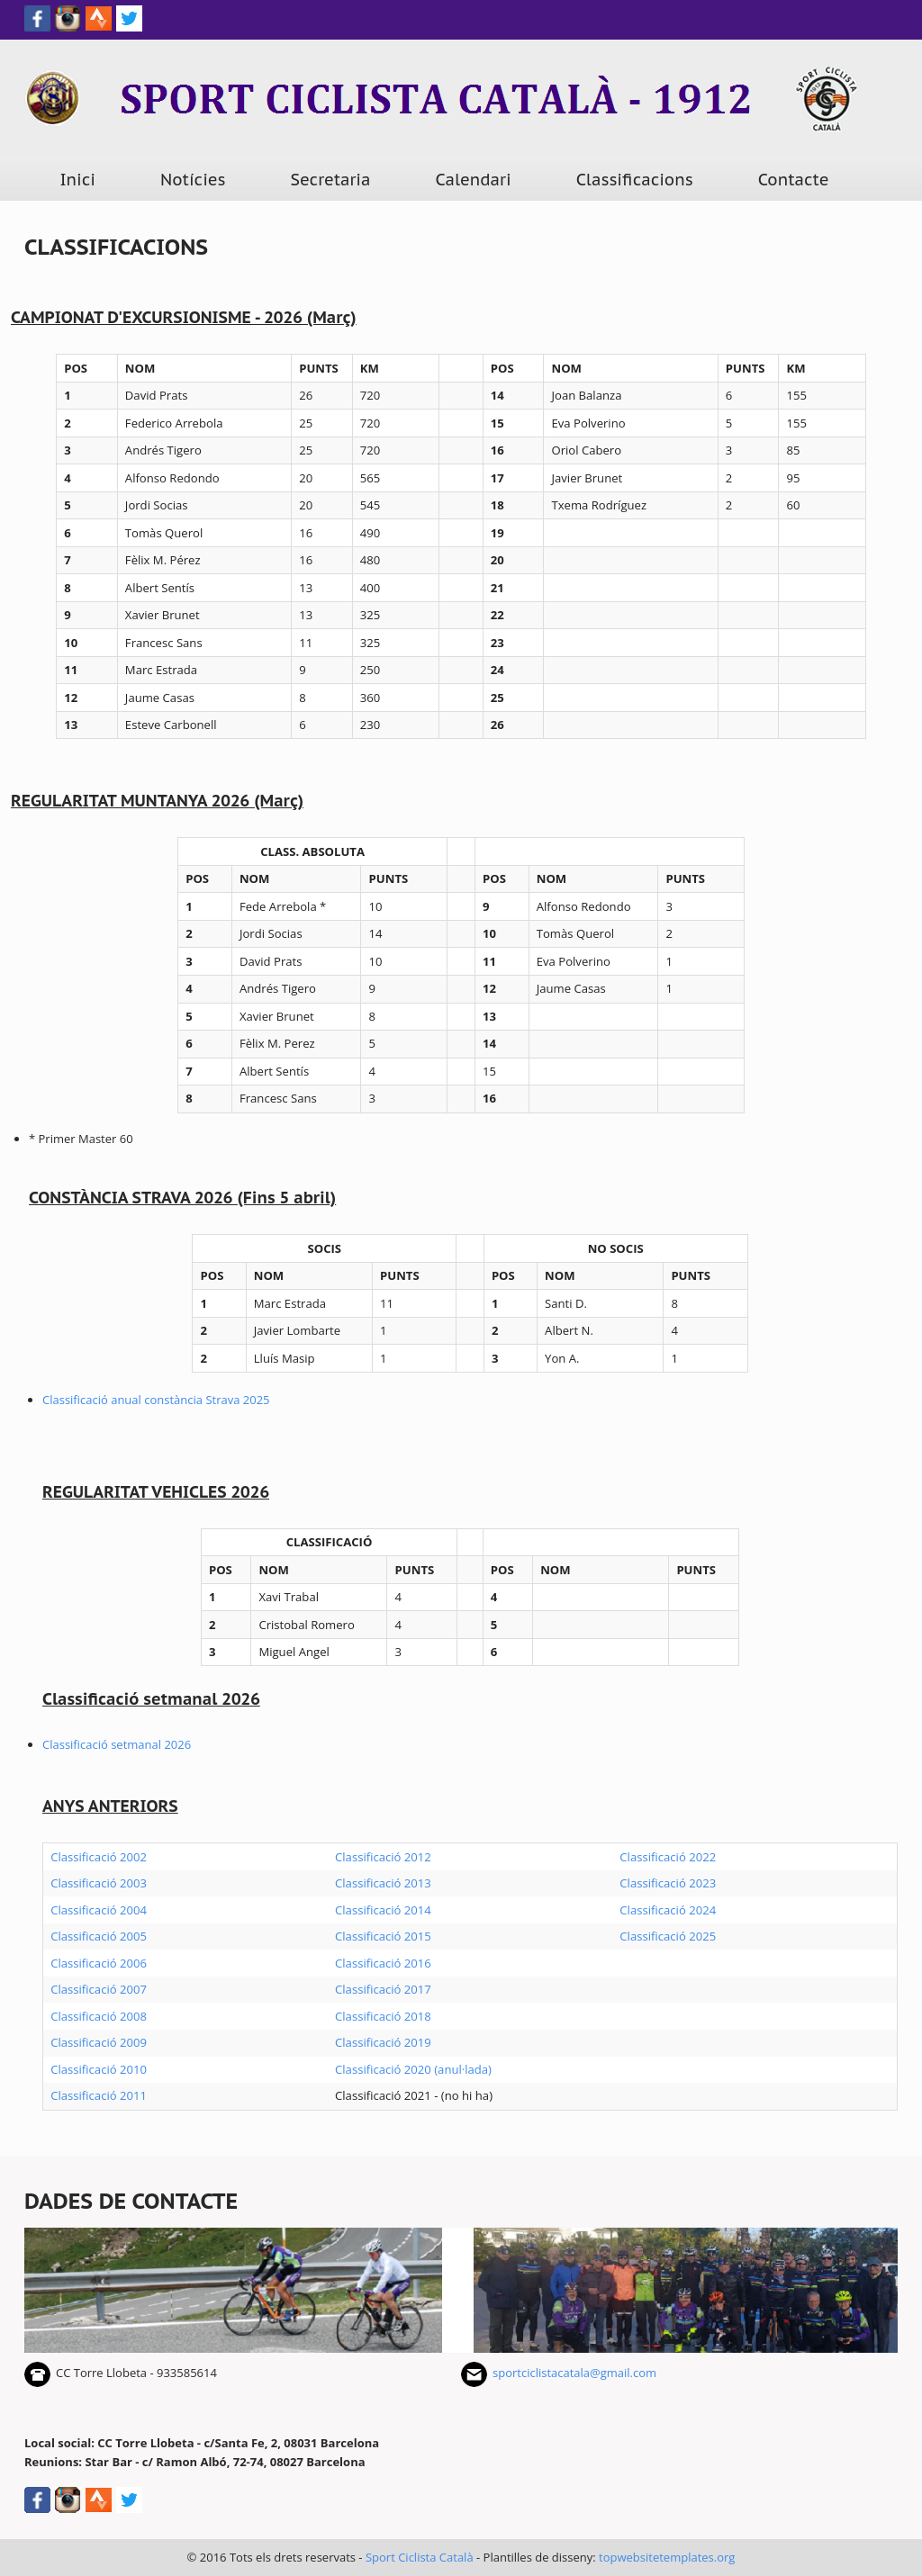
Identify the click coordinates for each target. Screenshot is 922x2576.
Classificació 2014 (383, 1910)
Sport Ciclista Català (420, 2557)
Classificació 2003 (98, 1883)
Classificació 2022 (667, 1857)
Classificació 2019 (383, 2042)
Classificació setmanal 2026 (116, 1744)
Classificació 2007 (98, 1989)
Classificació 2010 (98, 2069)
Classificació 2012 (383, 1857)
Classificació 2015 (383, 1936)
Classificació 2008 (98, 2016)
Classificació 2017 (383, 1989)
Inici (77, 179)
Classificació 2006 (98, 1963)
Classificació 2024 (667, 1910)
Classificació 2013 (383, 1883)
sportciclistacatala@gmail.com (574, 2372)
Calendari (473, 179)
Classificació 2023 (667, 1883)
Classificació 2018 (383, 2016)
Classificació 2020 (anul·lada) (413, 2069)
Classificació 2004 (98, 1910)
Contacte (793, 179)
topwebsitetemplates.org (667, 2557)
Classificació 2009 (98, 2042)
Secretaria (331, 179)
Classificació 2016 (383, 1963)
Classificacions (634, 179)
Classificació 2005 (98, 1936)
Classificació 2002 (98, 1857)
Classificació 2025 (667, 1936)
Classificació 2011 (98, 2095)
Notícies (193, 179)
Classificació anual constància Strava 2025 (156, 1400)
